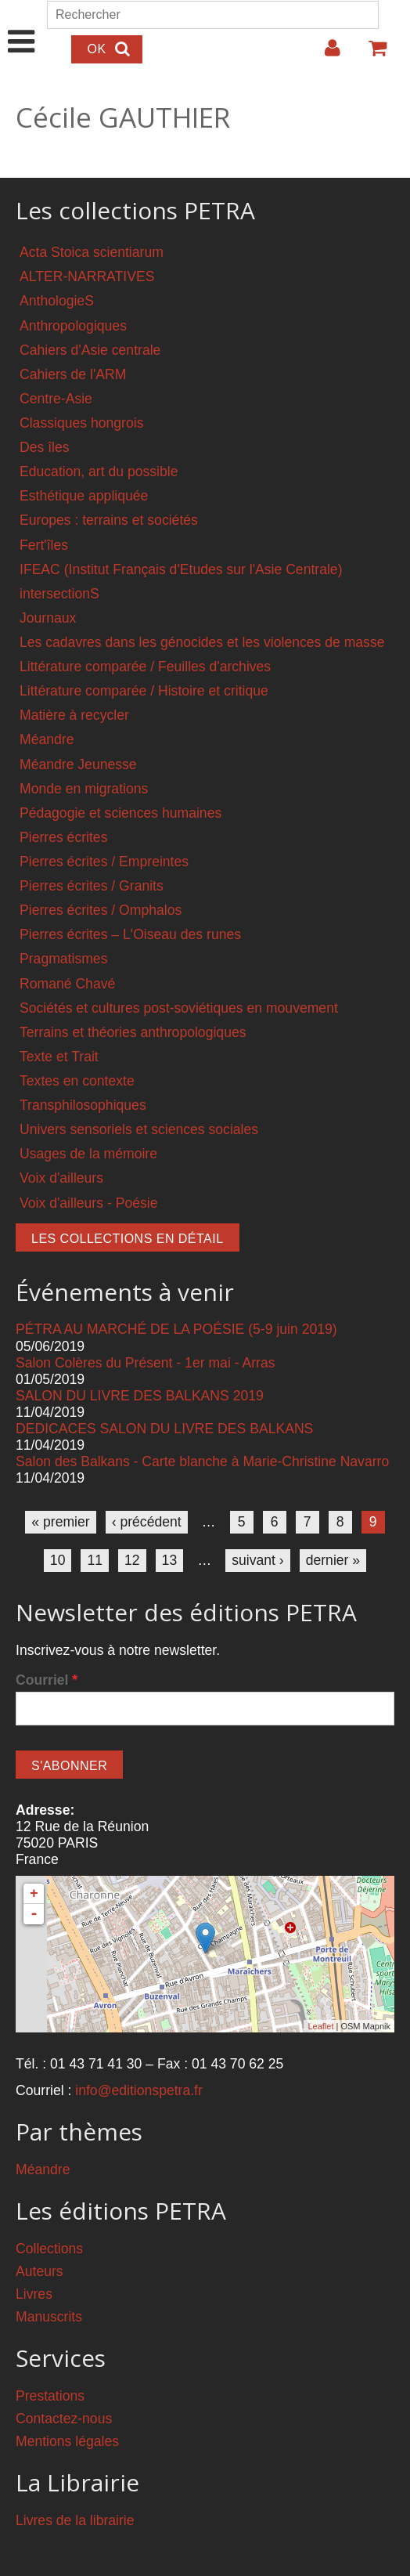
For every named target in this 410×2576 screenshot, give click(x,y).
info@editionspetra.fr (139, 2090)
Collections (49, 2248)
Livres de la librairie (75, 2520)
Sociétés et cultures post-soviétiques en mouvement (179, 1008)
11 (94, 1560)
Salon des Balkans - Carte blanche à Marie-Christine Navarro (202, 1461)
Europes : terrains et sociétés (109, 520)
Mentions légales (67, 2441)
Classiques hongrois (81, 423)
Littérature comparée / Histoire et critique (144, 691)
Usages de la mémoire (88, 1154)
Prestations (50, 2396)
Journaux (48, 618)
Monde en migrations (84, 789)
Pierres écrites (63, 837)
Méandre (47, 739)
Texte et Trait (59, 1056)
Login (324, 54)
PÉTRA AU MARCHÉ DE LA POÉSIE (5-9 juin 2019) (176, 1329)
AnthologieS (57, 301)
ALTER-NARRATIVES (87, 276)
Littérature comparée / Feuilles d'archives (145, 666)
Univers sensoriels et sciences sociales (139, 1129)
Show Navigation (21, 25)
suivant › (258, 1560)
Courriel (46, 1680)
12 (132, 1560)
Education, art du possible (99, 471)
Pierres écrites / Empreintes (104, 861)
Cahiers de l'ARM (73, 374)
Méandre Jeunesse (78, 764)
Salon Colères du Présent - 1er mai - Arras (145, 1363)
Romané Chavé (67, 984)
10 (58, 1560)
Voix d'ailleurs (61, 1178)
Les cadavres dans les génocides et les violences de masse (202, 642)
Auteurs (39, 2271)
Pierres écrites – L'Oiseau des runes (130, 934)
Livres (34, 2294)
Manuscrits (49, 2317)
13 (170, 1560)
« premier (60, 1522)
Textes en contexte (77, 1081)
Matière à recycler (74, 715)
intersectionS (59, 594)
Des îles (45, 447)
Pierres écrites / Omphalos (101, 910)
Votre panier (371, 54)
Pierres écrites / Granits (92, 886)
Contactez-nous (64, 2418)
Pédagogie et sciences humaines (120, 813)
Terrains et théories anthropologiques (133, 1032)
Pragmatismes (63, 958)
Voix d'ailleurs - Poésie (88, 1203)
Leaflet (320, 2026)
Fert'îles (44, 545)
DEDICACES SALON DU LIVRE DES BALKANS (164, 1428)
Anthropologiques (73, 326)
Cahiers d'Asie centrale (90, 350)
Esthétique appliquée (84, 496)
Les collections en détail (127, 1238)
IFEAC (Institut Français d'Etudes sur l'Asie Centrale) (181, 569)
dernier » (333, 1560)
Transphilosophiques (83, 1105)
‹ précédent (147, 1522)
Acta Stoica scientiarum (92, 252)
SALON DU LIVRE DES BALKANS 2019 (140, 1396)
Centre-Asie (56, 398)
